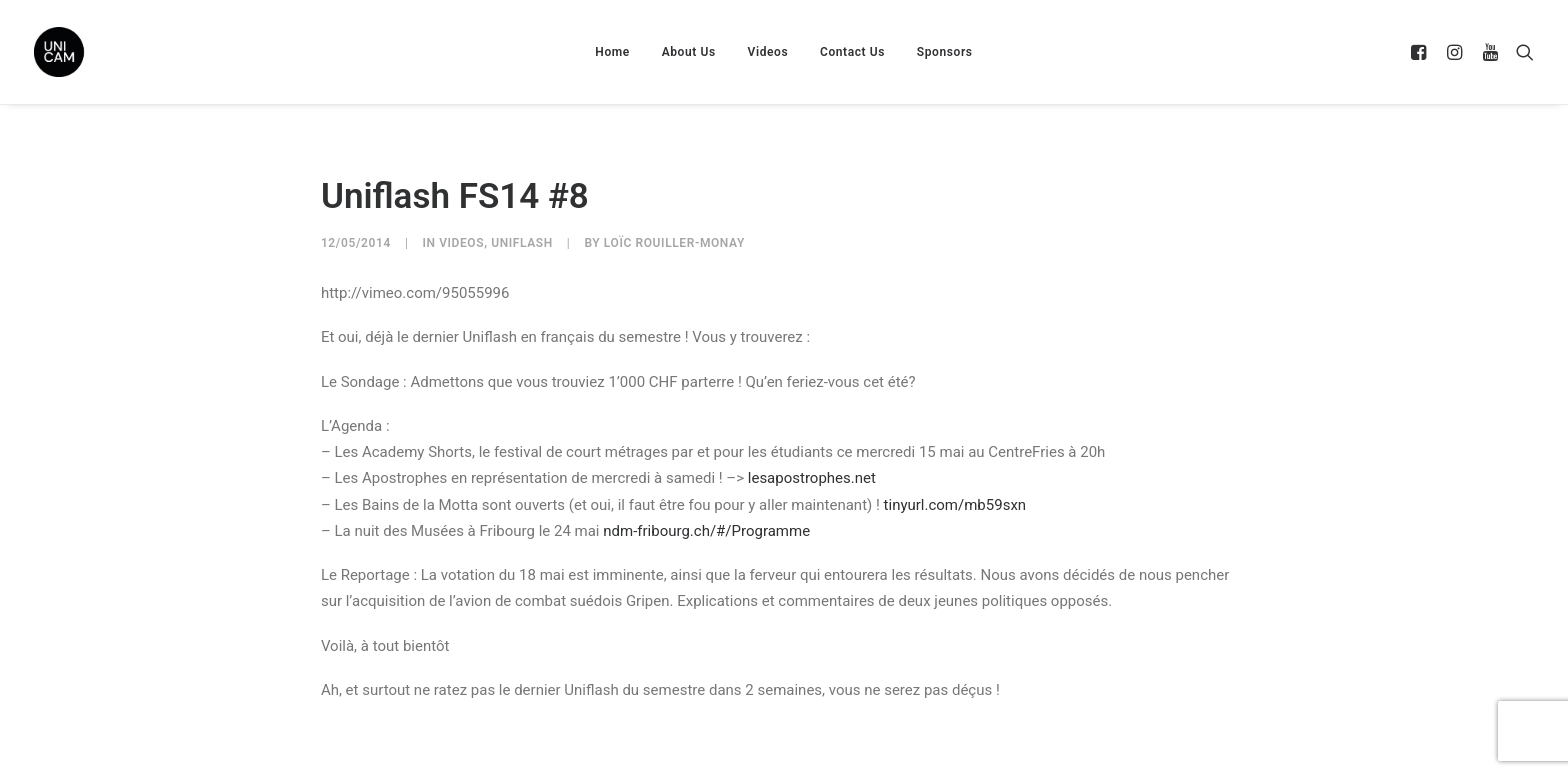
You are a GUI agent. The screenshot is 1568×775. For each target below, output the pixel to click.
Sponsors (945, 52)
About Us (689, 52)
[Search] (1520, 52)
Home (612, 52)
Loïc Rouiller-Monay (674, 243)
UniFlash (522, 243)
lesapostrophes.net (812, 478)
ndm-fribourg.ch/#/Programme (706, 531)
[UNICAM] (109, 52)
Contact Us (852, 52)
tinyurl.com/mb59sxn (955, 505)
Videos (768, 52)
